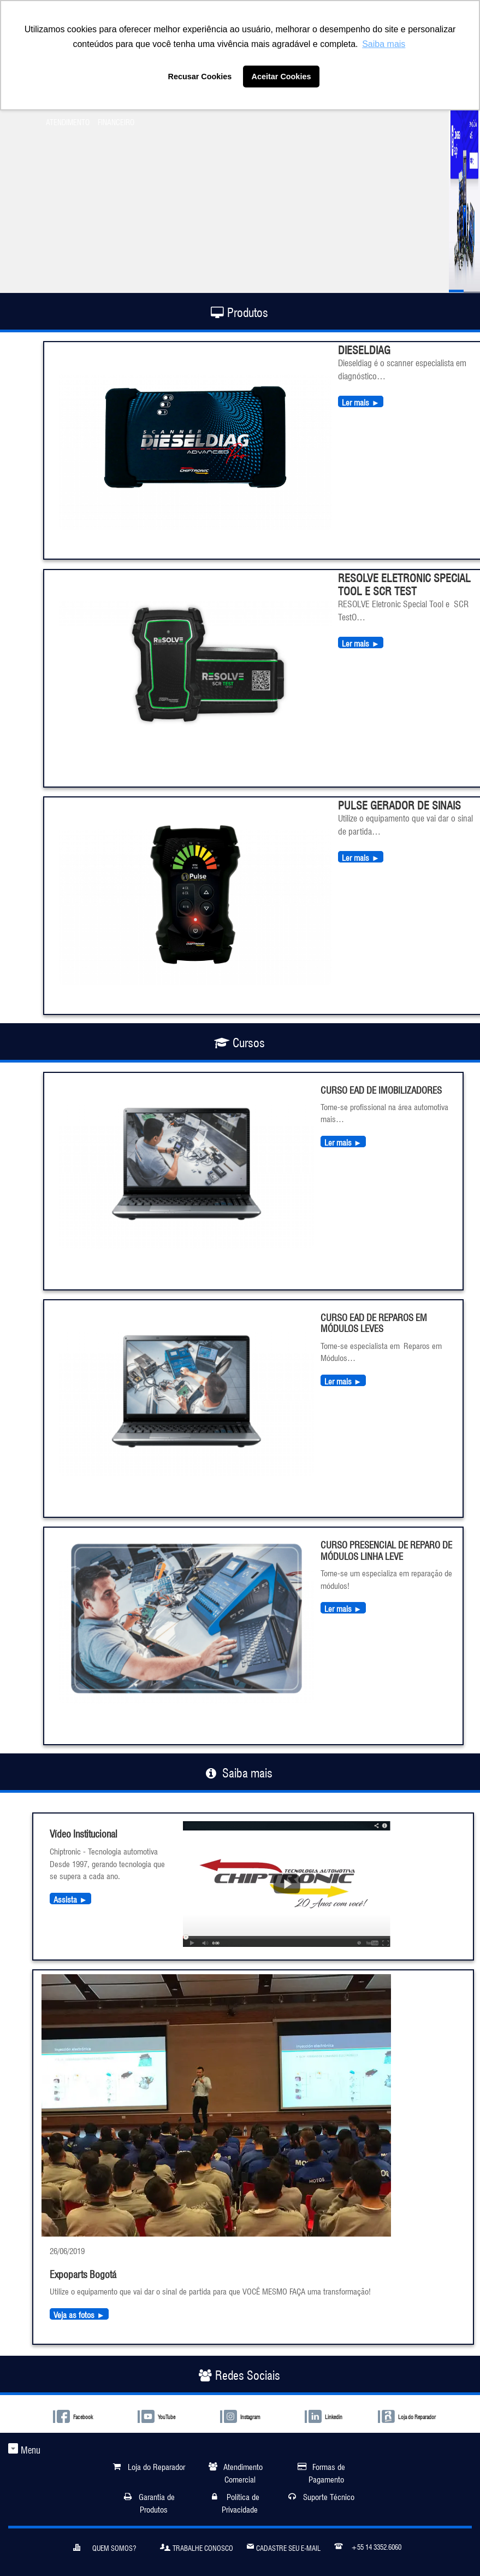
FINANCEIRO (116, 121)
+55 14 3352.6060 (367, 2545)
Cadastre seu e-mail (284, 2545)
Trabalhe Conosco (196, 2546)
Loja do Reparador (156, 2466)
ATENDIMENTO (68, 121)
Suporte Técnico (328, 2496)
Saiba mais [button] (383, 44)
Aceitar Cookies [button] (281, 76)
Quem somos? (105, 2546)
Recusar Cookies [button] (200, 76)
